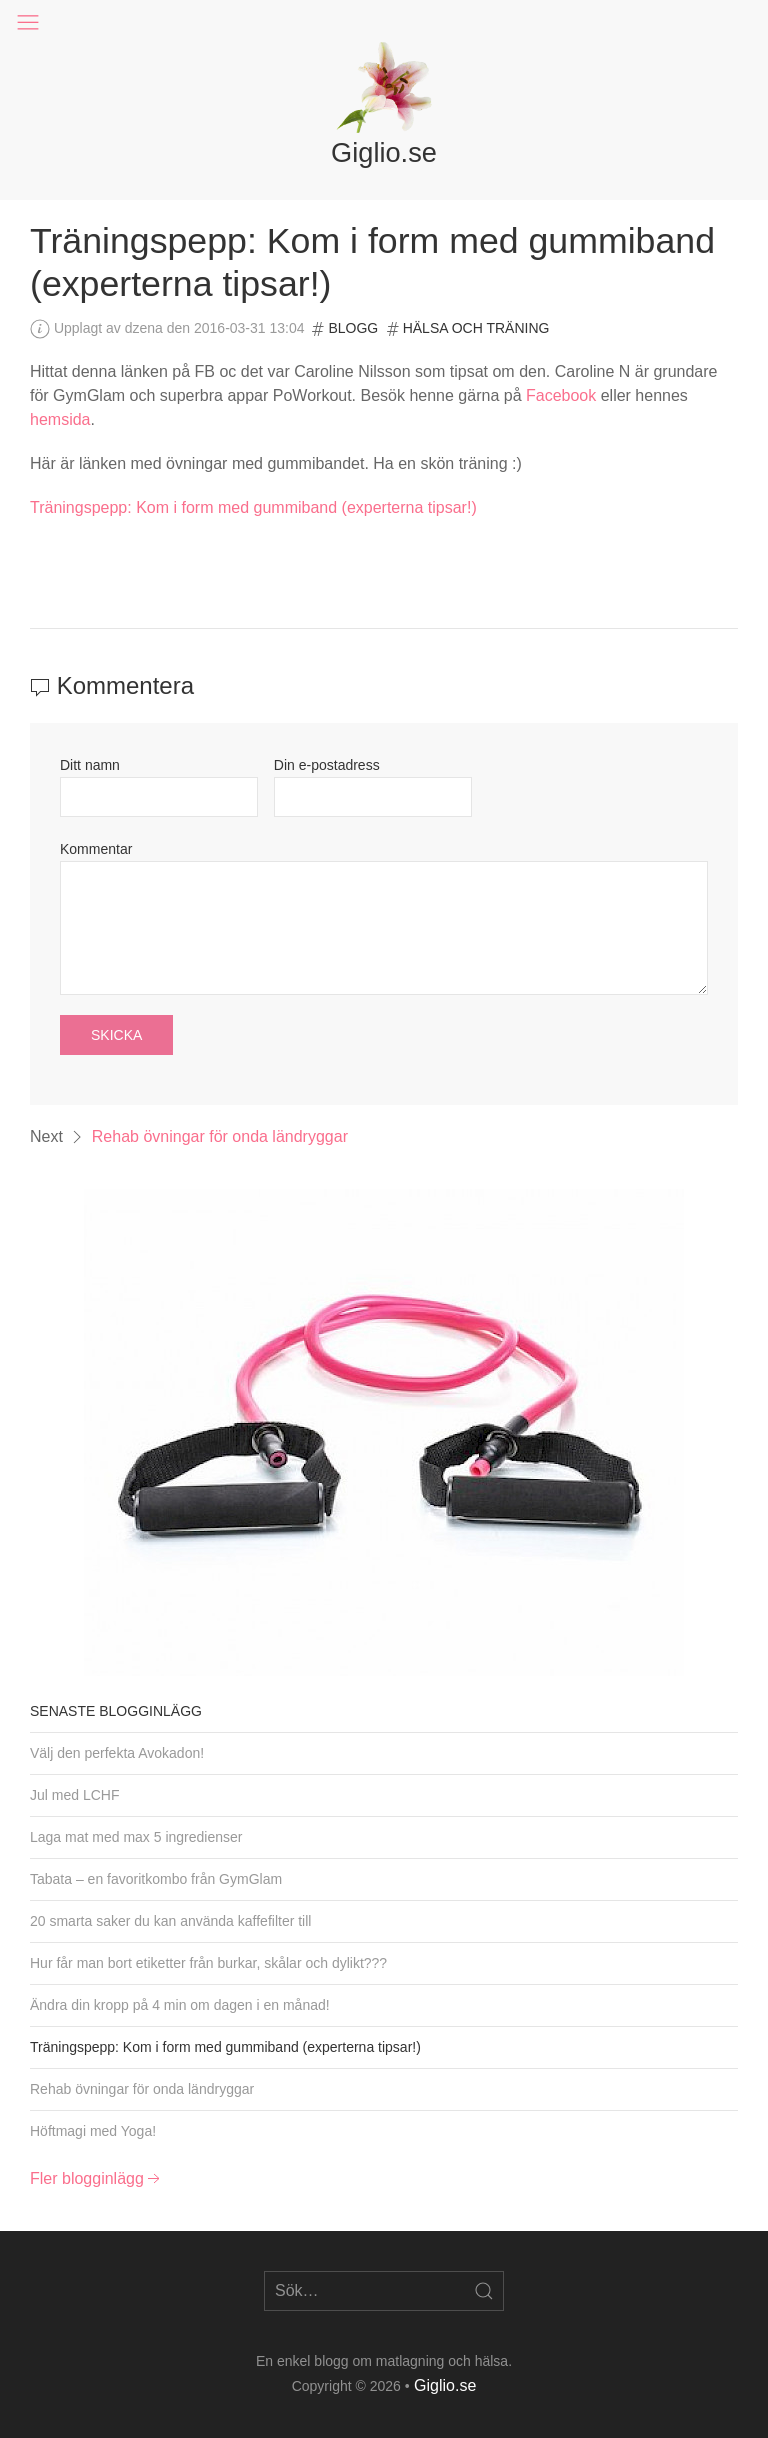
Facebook (561, 395)
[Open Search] (484, 2291)
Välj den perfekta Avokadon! (117, 1753)
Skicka (116, 1035)
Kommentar (96, 849)
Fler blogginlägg (97, 2178)
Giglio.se (445, 2385)
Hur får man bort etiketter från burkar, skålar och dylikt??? (208, 1963)
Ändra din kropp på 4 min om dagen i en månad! (180, 2005)
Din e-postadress (327, 765)
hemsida (60, 419)
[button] (28, 23)
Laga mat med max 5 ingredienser (136, 1837)
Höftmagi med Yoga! (93, 2131)
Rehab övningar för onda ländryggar (220, 1136)
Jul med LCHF (74, 1795)
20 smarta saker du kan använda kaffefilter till (170, 1921)
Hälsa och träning (476, 328)
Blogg (353, 328)
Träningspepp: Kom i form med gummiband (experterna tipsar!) (253, 507)
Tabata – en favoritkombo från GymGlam (156, 1879)
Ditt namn (90, 765)
